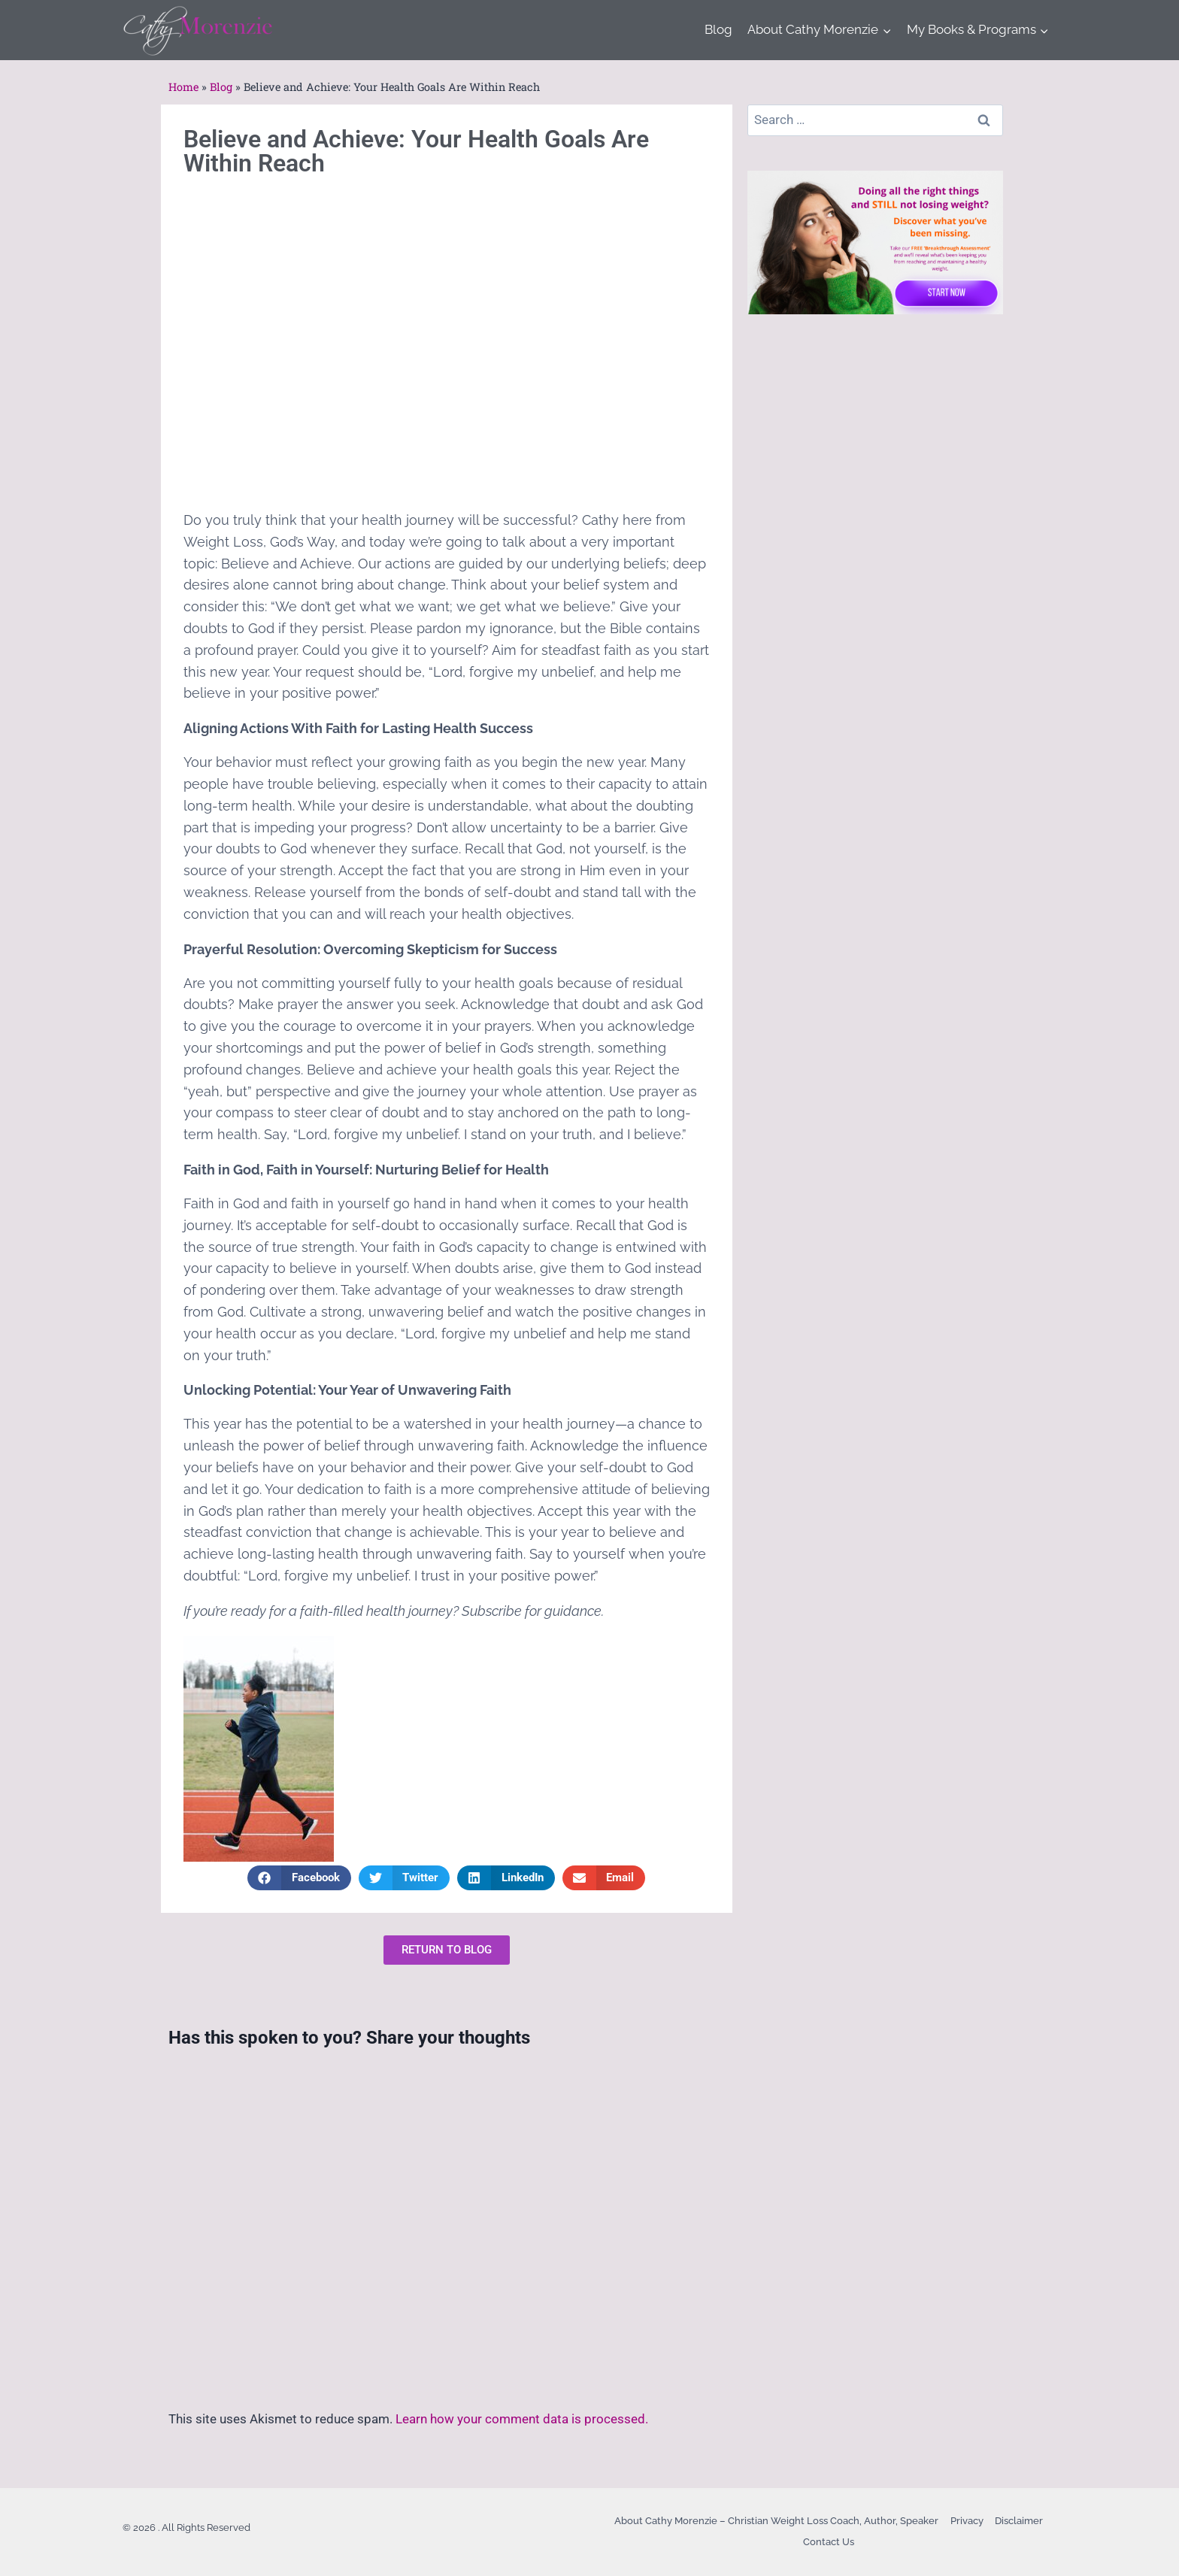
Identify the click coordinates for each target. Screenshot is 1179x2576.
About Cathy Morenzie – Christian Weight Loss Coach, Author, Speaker (776, 2520)
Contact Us (828, 2541)
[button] (299, 1877)
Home (183, 87)
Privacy (967, 2520)
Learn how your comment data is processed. (522, 2418)
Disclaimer (1019, 2520)
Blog (718, 29)
